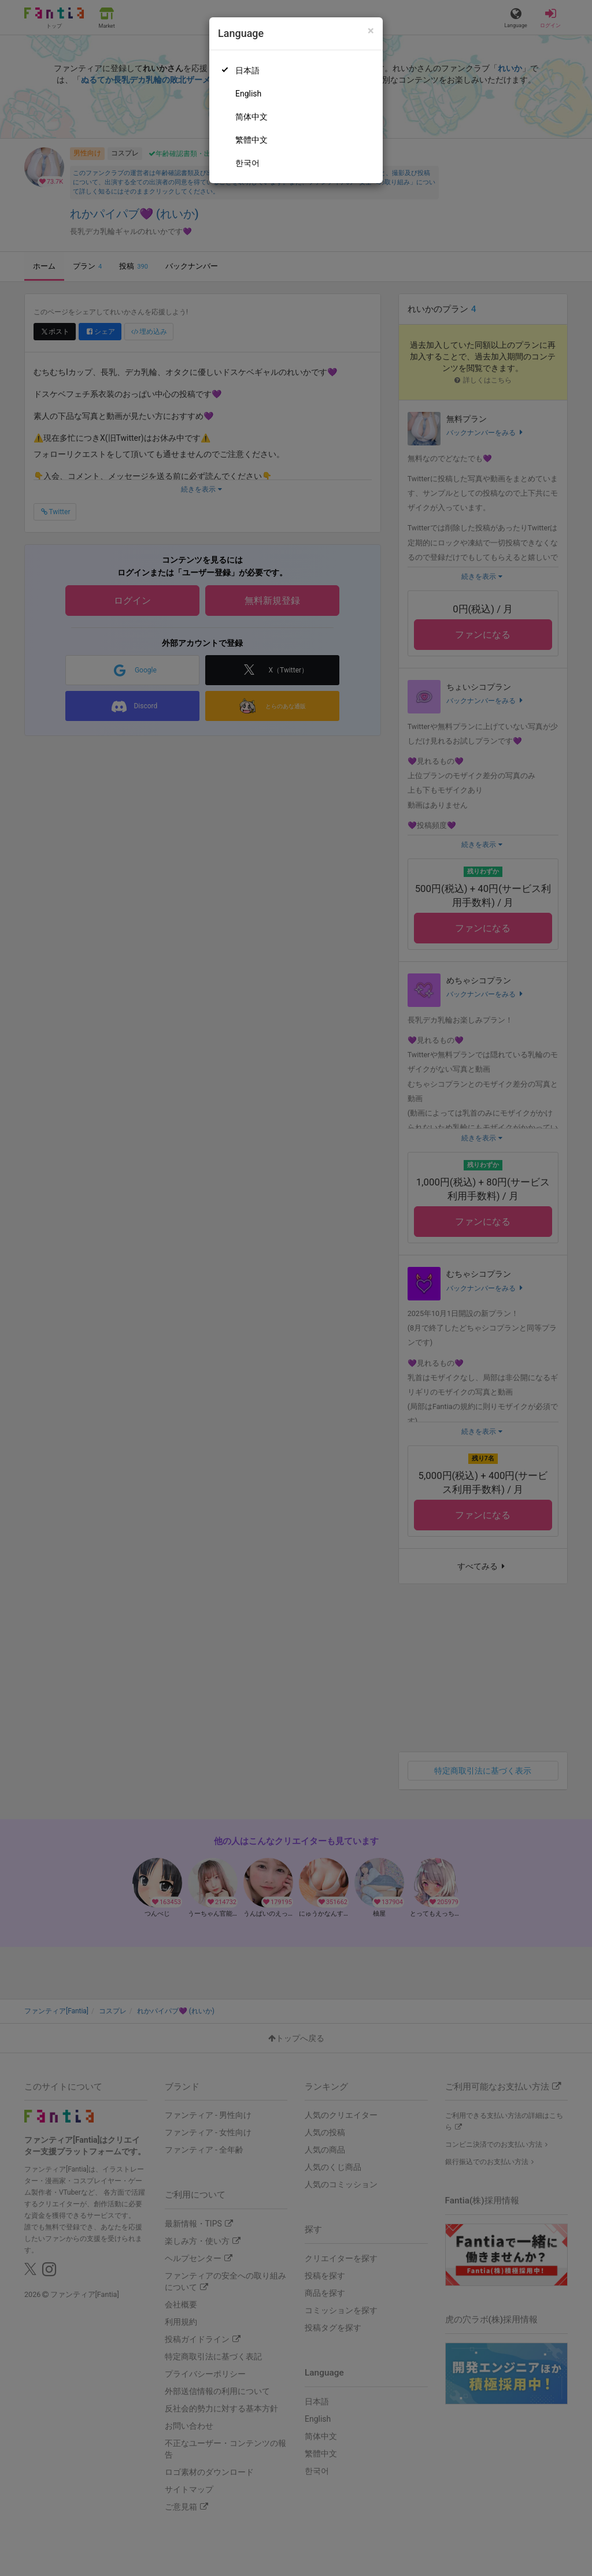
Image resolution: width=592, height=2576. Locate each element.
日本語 (247, 70)
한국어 (247, 163)
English (248, 93)
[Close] (371, 31)
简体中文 (251, 116)
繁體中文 (251, 139)
